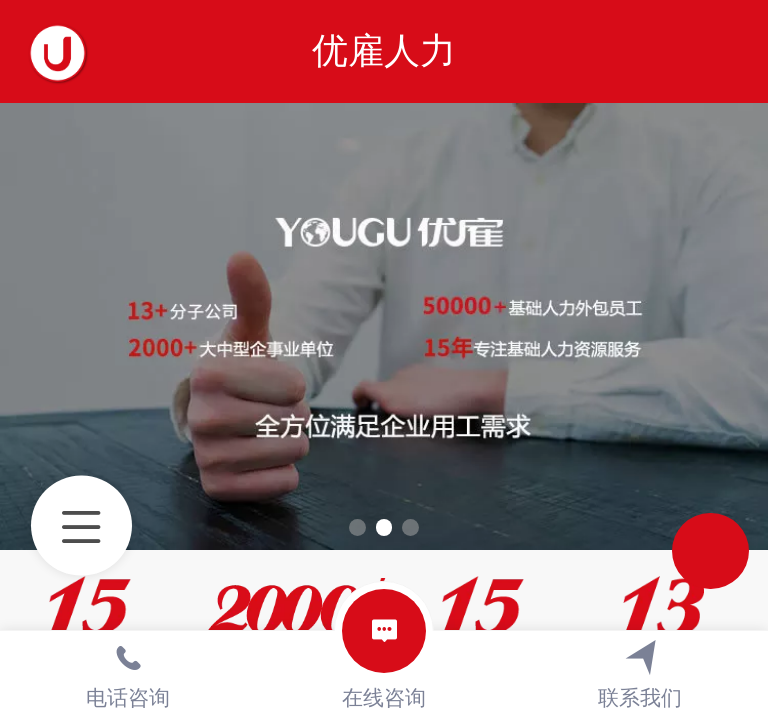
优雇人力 (384, 50)
